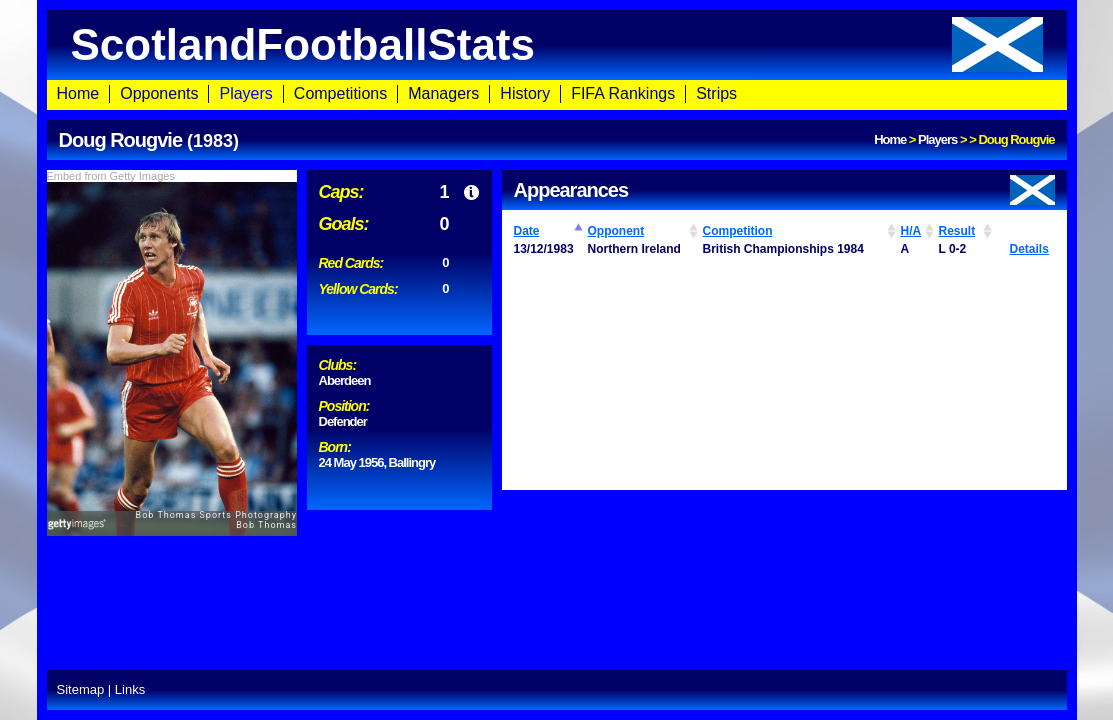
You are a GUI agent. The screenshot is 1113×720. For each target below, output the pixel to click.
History (525, 93)
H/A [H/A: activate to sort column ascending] (911, 231)
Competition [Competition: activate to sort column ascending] (738, 231)
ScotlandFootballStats (557, 44)
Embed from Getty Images (111, 176)
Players (245, 93)
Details (1029, 249)
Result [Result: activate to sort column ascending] (957, 231)
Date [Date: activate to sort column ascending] (527, 231)
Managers (443, 93)
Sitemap (81, 689)
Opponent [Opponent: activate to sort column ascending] (616, 231)
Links (130, 689)
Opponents (159, 93)
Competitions (340, 93)
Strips (716, 93)
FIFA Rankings (623, 93)
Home (78, 93)
